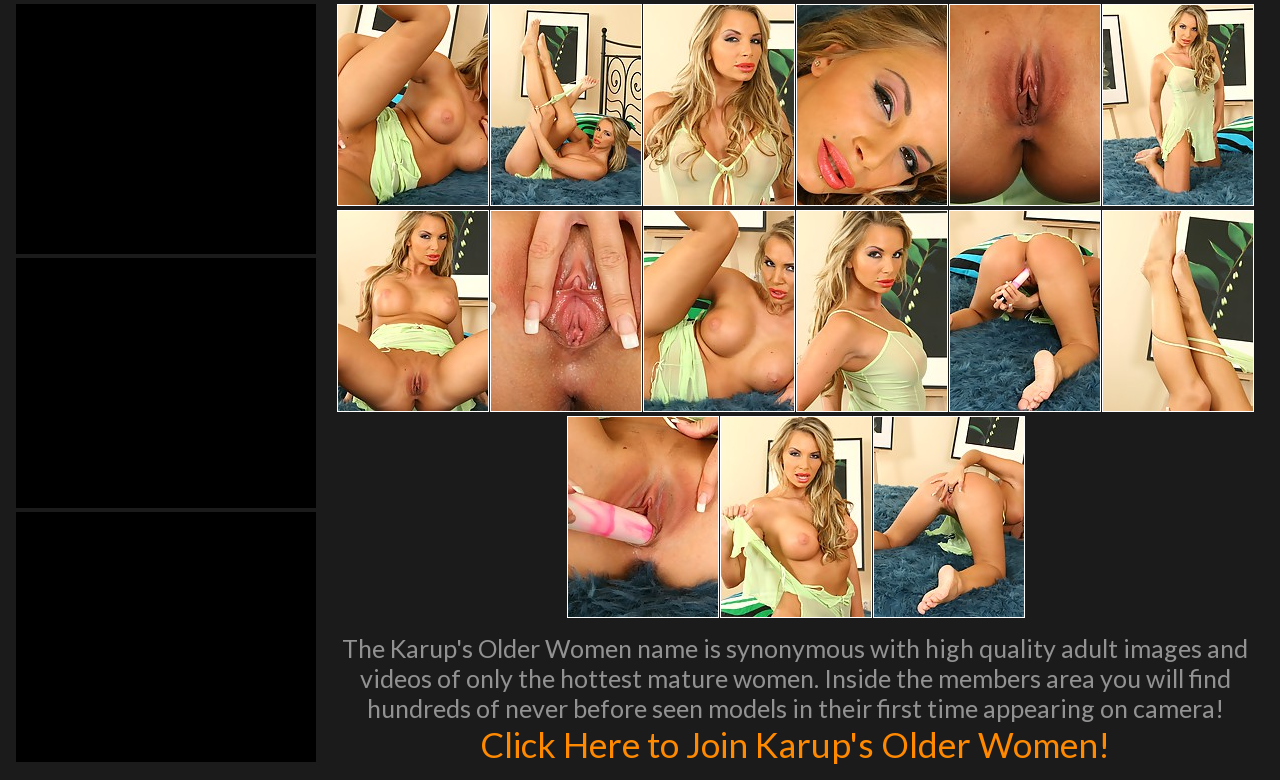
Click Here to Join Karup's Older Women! (795, 744)
